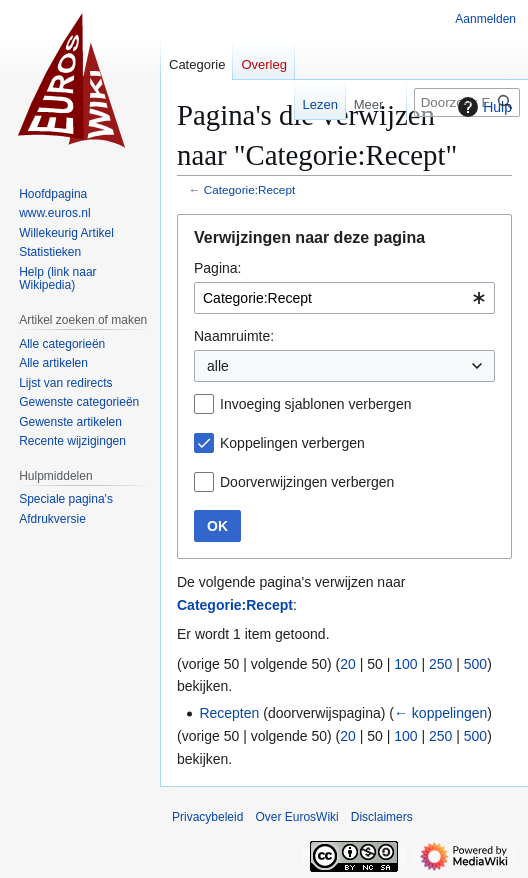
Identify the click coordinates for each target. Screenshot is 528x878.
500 (475, 664)
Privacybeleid (207, 817)
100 (405, 664)
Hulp (482, 107)
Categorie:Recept (249, 189)
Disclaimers (382, 817)
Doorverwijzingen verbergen (307, 482)
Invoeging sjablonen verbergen (315, 404)
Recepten (229, 713)
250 (440, 664)
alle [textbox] (218, 366)
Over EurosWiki (296, 817)
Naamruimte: (234, 336)
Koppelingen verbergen (292, 443)
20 (348, 664)
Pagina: (217, 268)
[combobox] (344, 298)
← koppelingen (440, 713)
